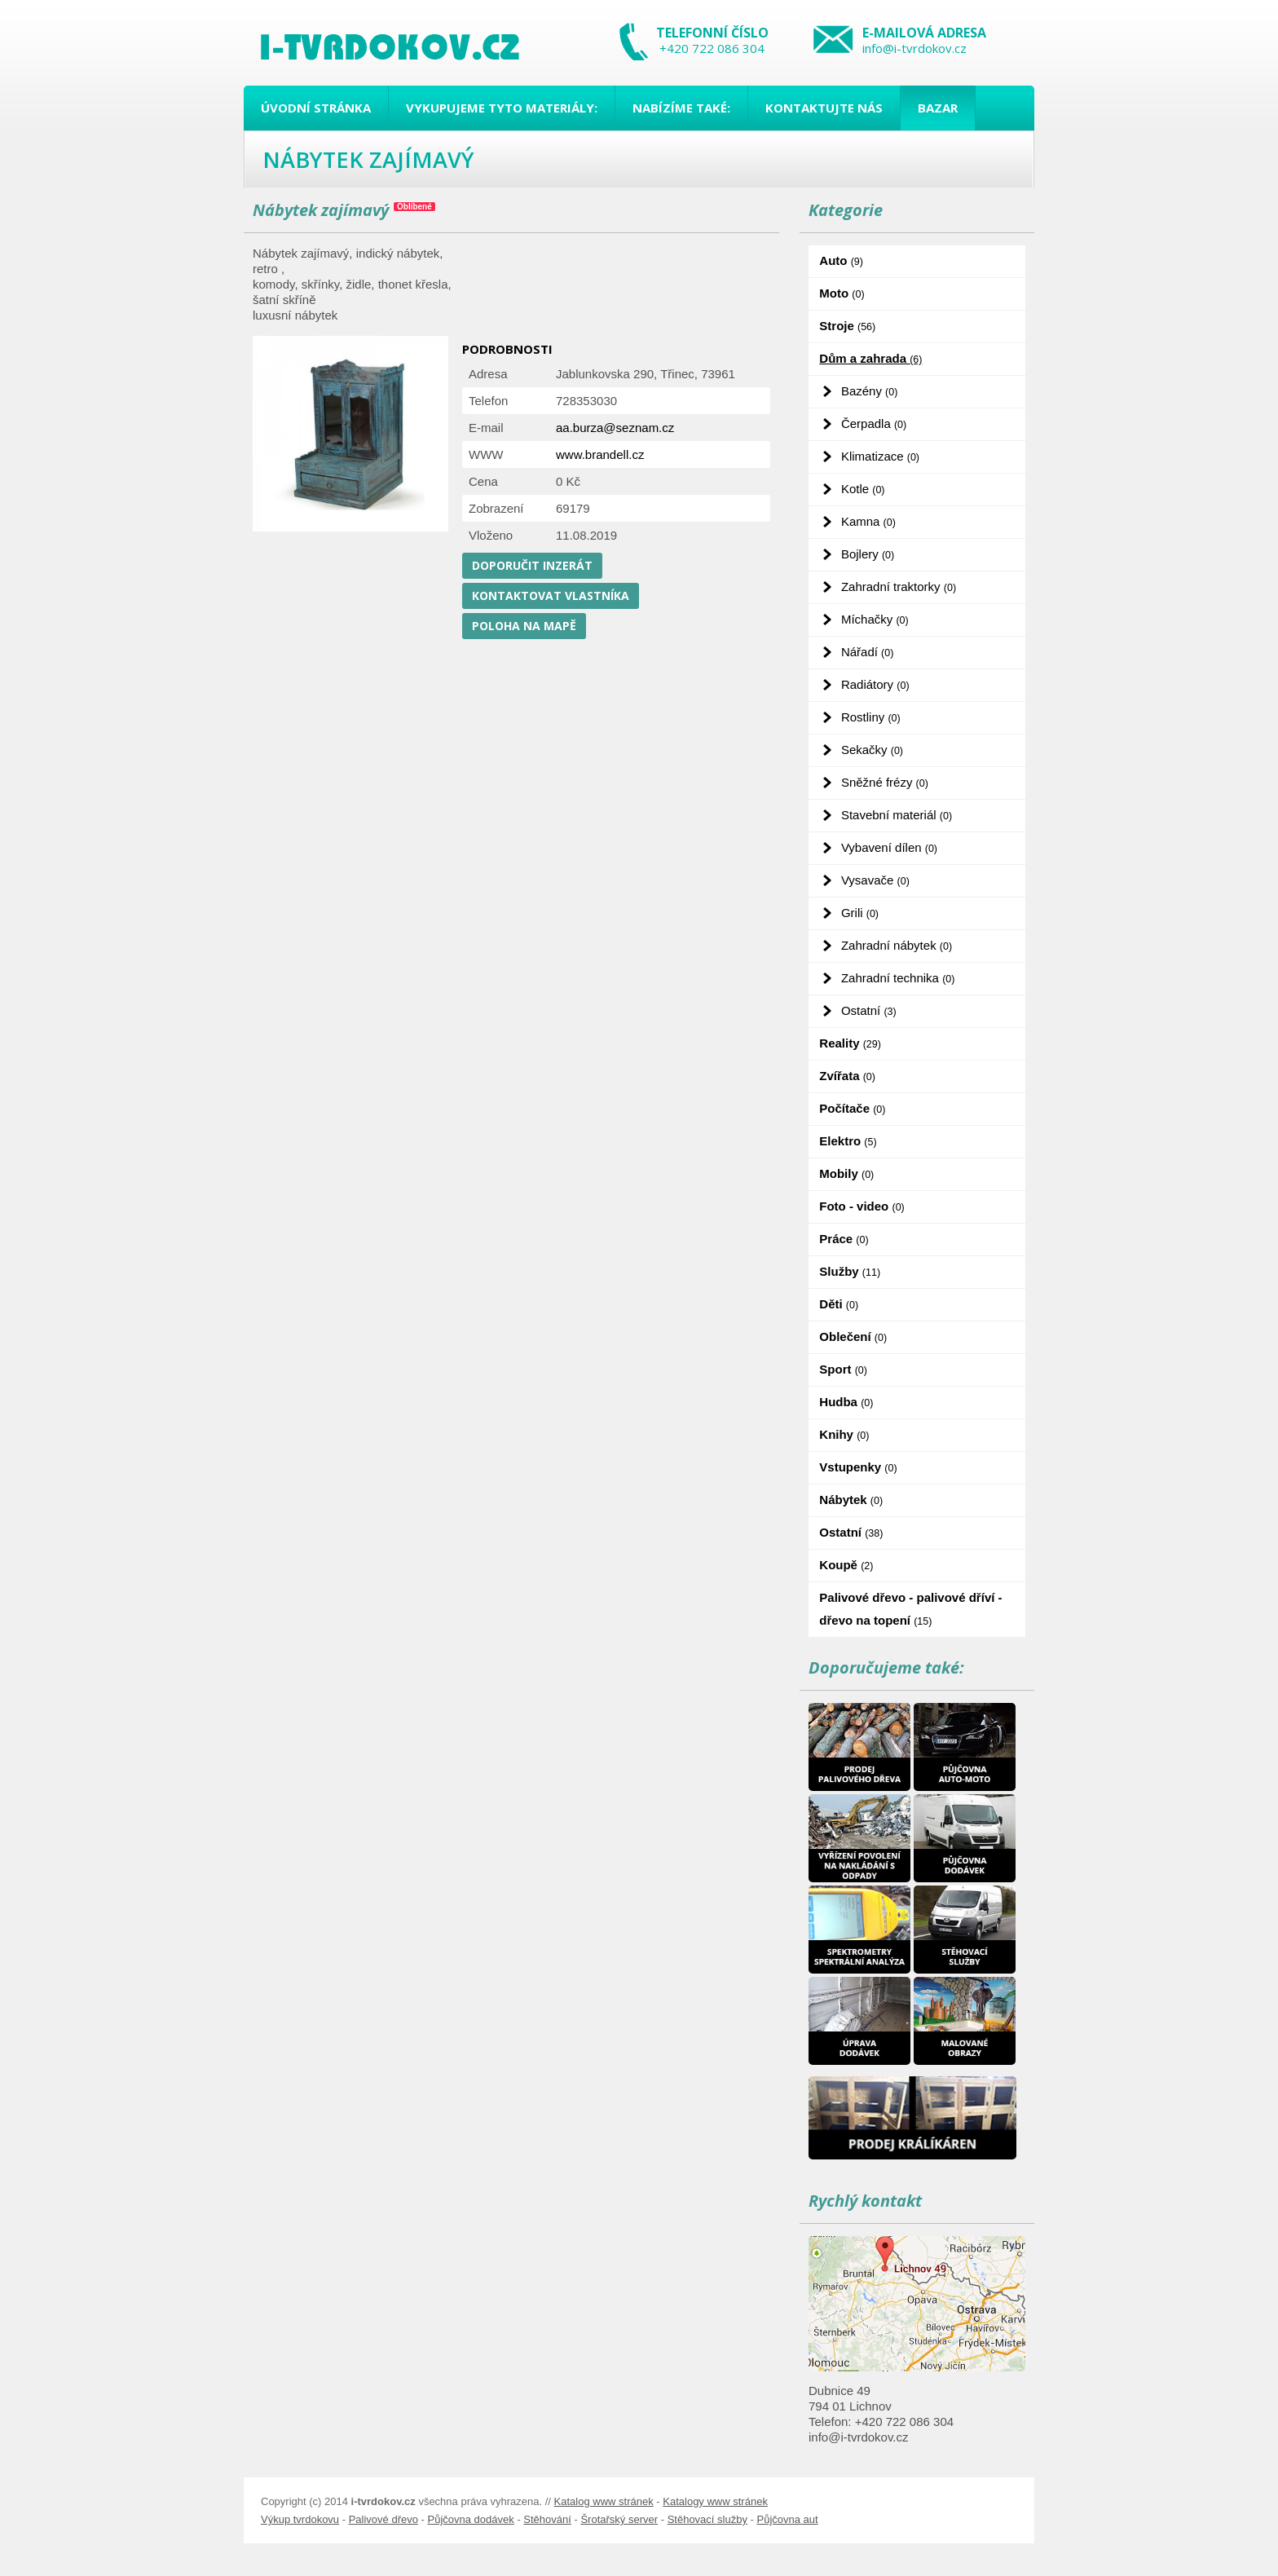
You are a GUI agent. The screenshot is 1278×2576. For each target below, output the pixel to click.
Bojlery (867, 554)
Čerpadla (873, 423)
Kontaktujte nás (824, 107)
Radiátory (875, 684)
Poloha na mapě (524, 625)
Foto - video (861, 1206)
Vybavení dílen (889, 847)
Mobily (846, 1173)
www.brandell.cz (600, 454)
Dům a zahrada (870, 358)
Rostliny (871, 717)
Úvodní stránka (316, 107)
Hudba (846, 1402)
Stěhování (547, 2519)
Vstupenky (858, 1467)
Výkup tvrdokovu (300, 2519)
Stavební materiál (896, 815)
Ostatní (869, 1010)
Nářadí (867, 652)
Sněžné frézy (884, 782)
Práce (843, 1239)
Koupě (846, 1565)
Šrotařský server (619, 2519)
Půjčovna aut (786, 2519)
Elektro (847, 1141)
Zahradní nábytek (896, 945)
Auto (841, 260)
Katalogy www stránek (715, 2501)
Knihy (844, 1434)
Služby (849, 1271)
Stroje (847, 326)
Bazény (869, 391)
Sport (843, 1369)
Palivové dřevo (383, 2519)
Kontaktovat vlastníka (550, 595)
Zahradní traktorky (898, 586)
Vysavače (875, 880)
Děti (838, 1304)
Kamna (868, 521)
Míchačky (875, 619)
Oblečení (853, 1336)
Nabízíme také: (681, 107)
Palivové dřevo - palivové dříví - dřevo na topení (910, 1608)
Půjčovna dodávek (471, 2519)
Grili (860, 913)
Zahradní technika (898, 978)
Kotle (863, 489)
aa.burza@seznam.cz (615, 427)
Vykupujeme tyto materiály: (501, 107)
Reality (850, 1043)
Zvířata (847, 1076)
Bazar (938, 107)
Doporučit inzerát (532, 565)
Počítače (852, 1108)
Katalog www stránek (604, 2501)
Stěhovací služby (707, 2519)
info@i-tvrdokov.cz (914, 48)
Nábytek (851, 1499)
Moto (841, 293)
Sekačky (872, 749)
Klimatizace (880, 456)
